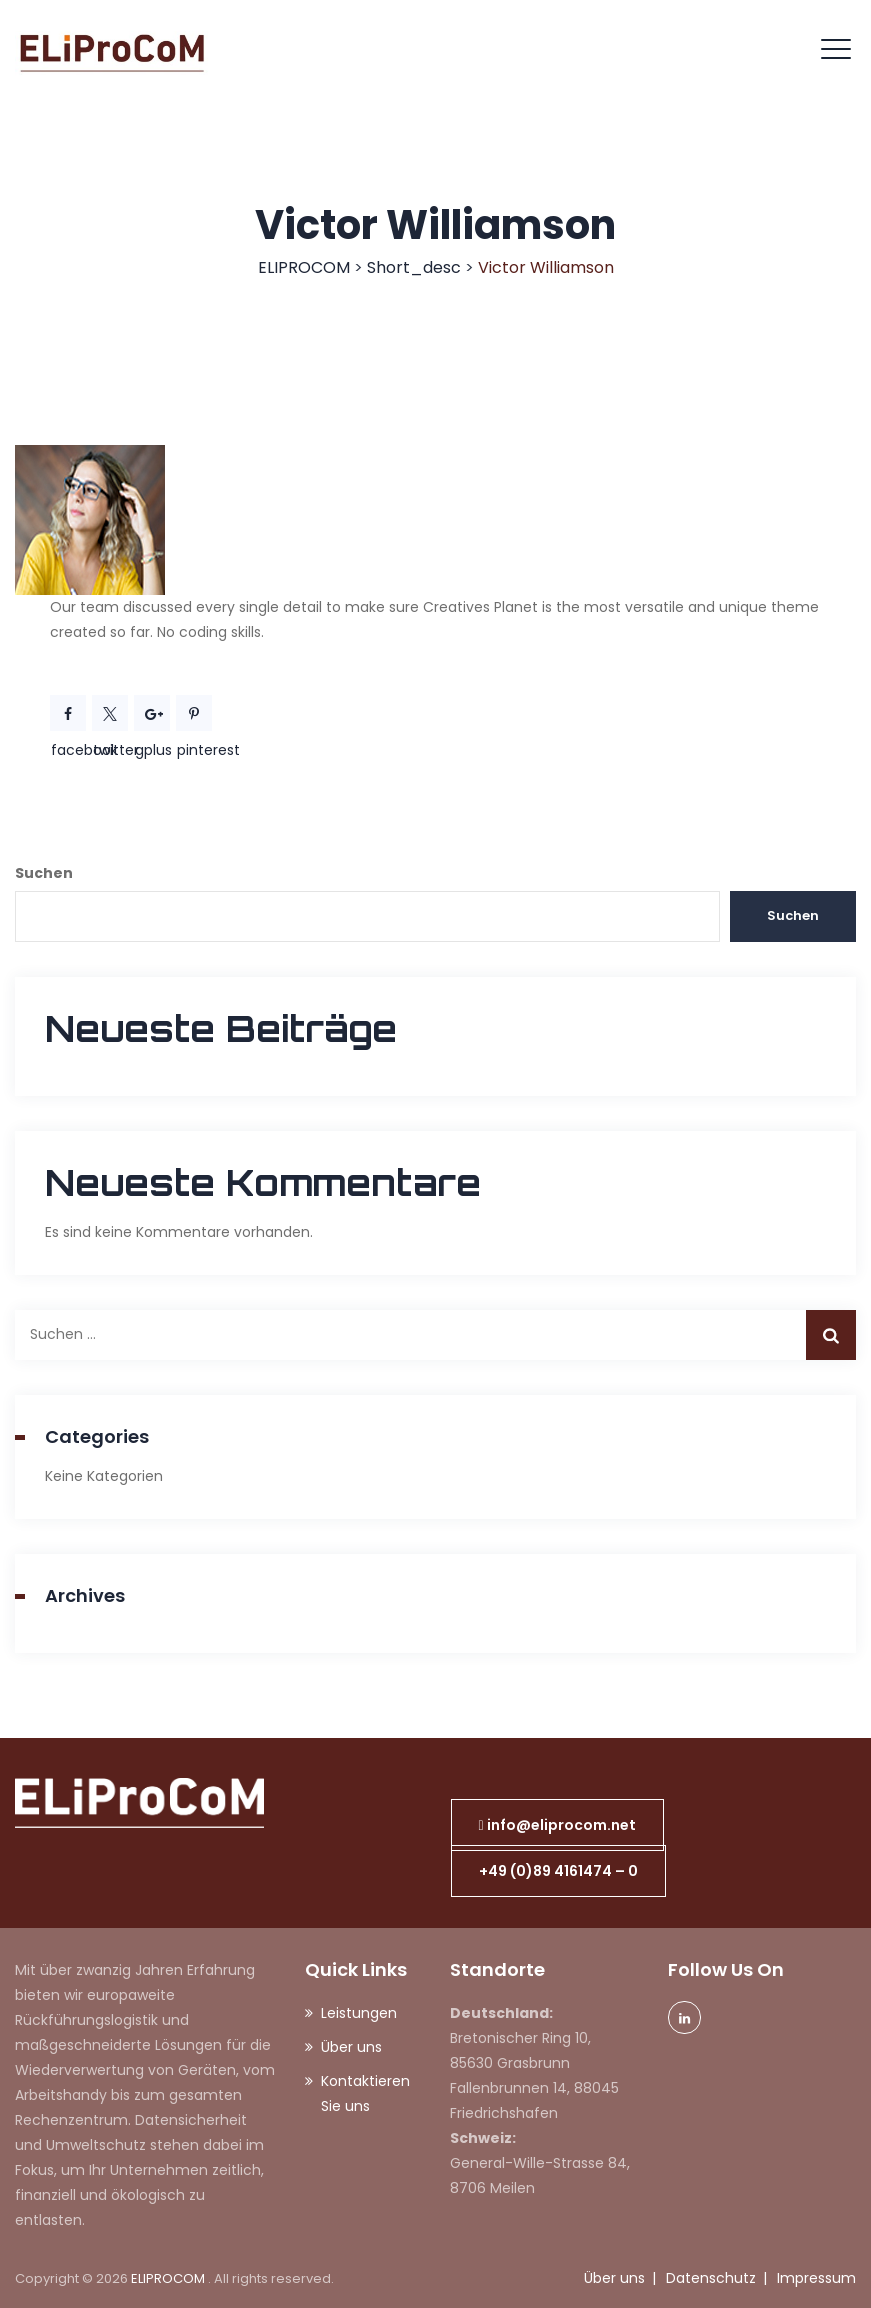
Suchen (44, 873)
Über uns (351, 2047)
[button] (557, 1825)
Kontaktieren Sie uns (365, 2093)
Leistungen (359, 2013)
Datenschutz (711, 2278)
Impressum (816, 2278)
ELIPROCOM (169, 2278)
